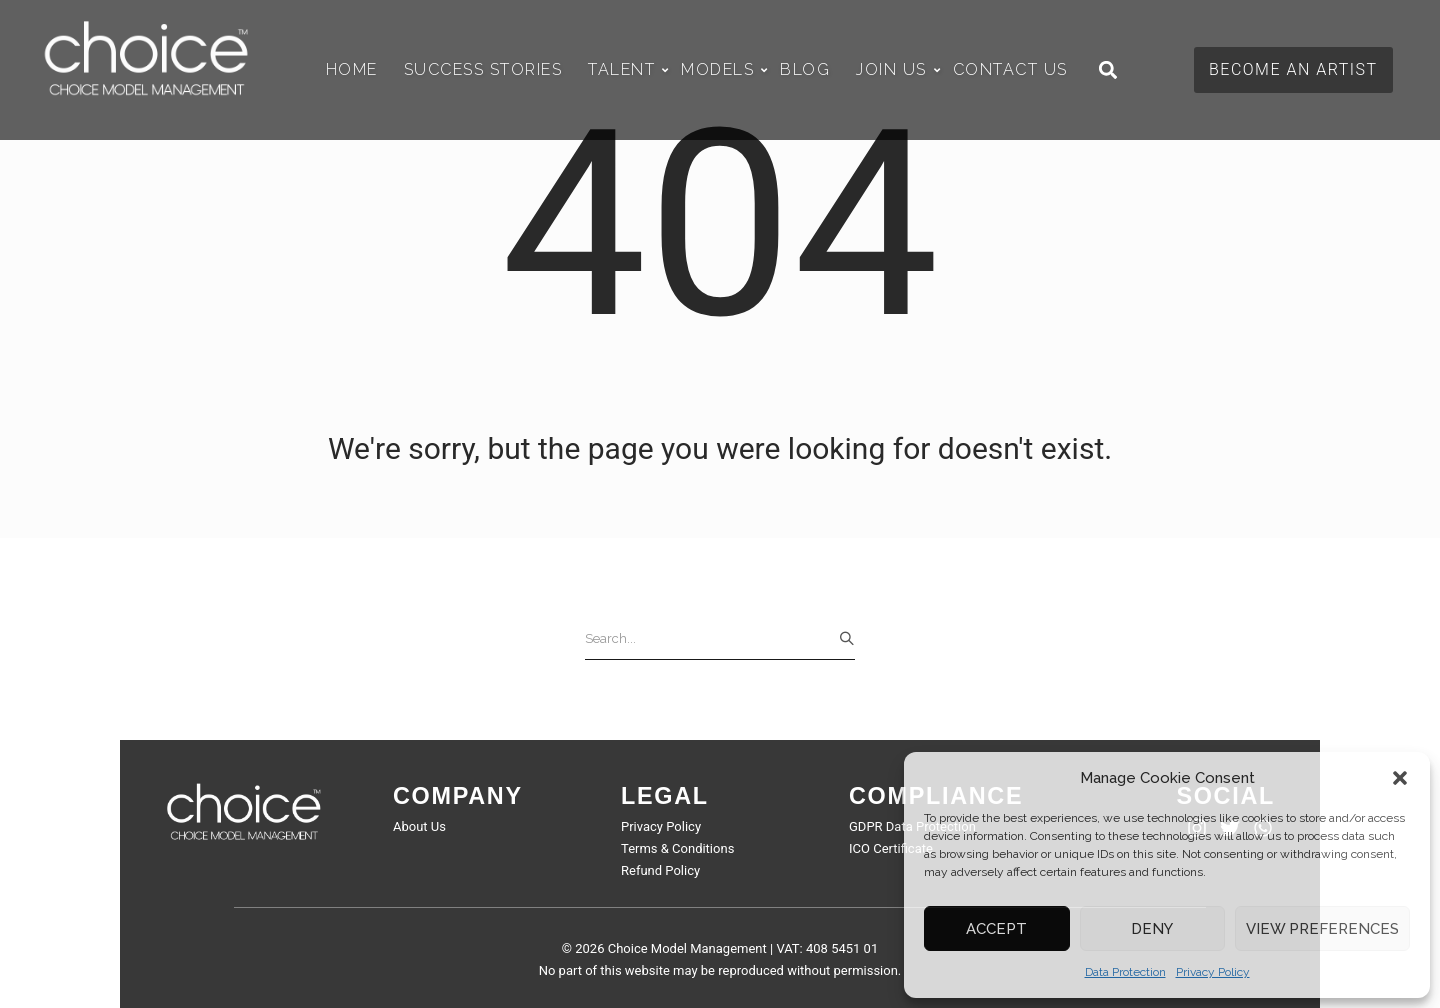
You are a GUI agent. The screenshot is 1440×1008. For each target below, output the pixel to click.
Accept (996, 929)
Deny (1152, 929)
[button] (1400, 778)
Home (352, 70)
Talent (627, 70)
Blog (805, 70)
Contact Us (1010, 70)
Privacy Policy (1213, 972)
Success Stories (483, 70)
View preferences (1322, 929)
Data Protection (1125, 972)
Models (723, 70)
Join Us (897, 70)
